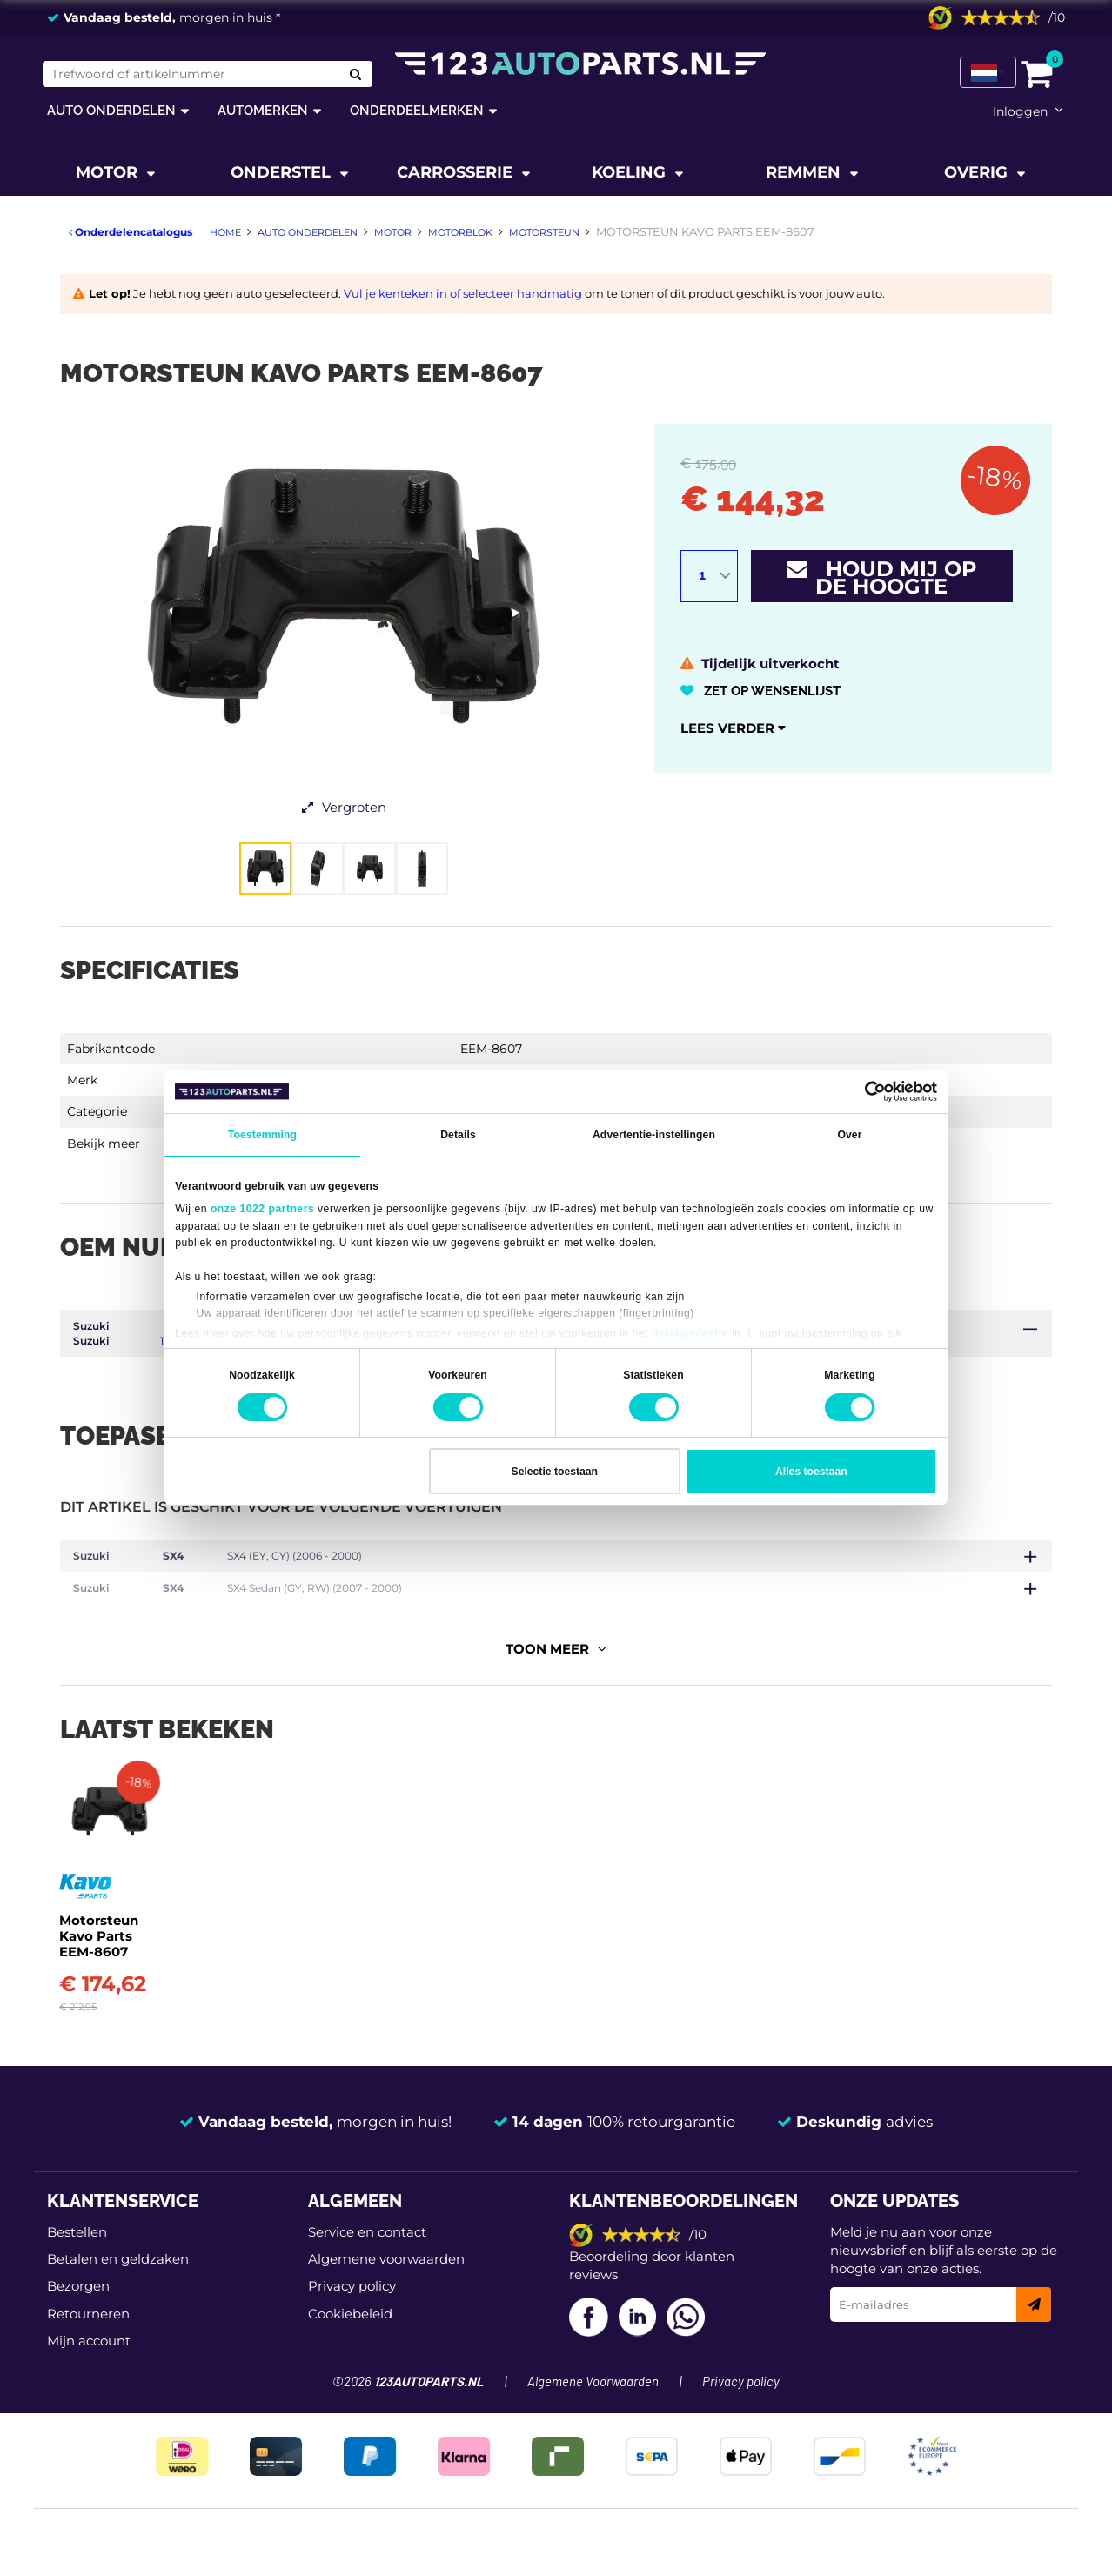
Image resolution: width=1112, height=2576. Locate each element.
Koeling (631, 172)
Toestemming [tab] (262, 1135)
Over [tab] (849, 1135)
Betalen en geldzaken (118, 2284)
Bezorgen (78, 2311)
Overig (978, 172)
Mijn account (89, 2366)
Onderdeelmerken (417, 110)
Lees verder (733, 728)
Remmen (805, 172)
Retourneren (88, 2339)
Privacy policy (352, 2311)
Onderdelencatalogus (130, 231)
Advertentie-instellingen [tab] (654, 1135)
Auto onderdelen (111, 110)
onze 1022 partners (262, 1209)
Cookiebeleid (350, 2339)
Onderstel (283, 172)
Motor (109, 172)
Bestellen (77, 2256)
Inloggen (1020, 111)
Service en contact (367, 2256)
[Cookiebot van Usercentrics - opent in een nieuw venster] (861, 1091)
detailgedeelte (690, 1333)
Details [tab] (458, 1135)
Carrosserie (457, 172)
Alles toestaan (811, 1472)
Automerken (263, 110)
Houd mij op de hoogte (882, 577)
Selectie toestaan (555, 1472)
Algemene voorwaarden (386, 2284)
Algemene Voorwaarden (593, 2406)
